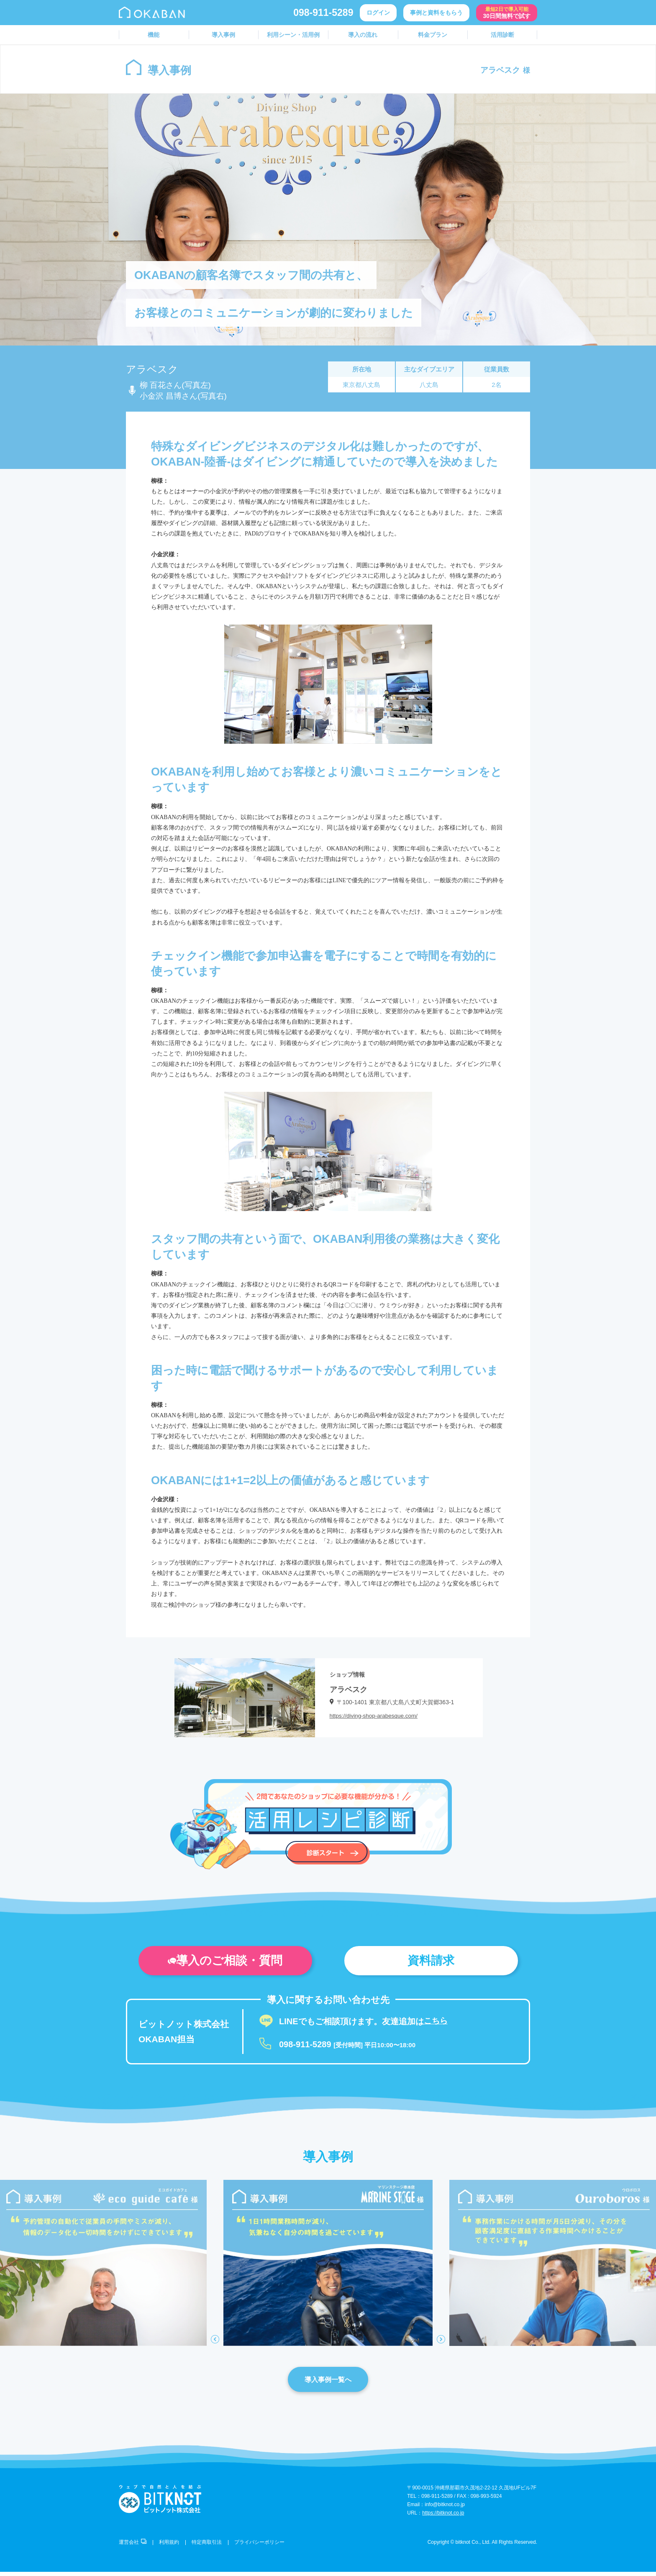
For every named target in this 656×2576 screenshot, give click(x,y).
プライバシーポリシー (259, 2546)
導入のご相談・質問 (225, 1962)
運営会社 (132, 2546)
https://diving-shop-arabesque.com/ (375, 1716)
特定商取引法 (207, 2546)
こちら (436, 2024)
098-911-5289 (323, 12)
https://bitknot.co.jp (443, 2517)
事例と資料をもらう (436, 12)
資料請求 (431, 1962)
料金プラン (432, 34)
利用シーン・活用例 (293, 34)
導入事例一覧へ (328, 2383)
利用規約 (169, 2546)
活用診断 (502, 34)
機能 (153, 34)
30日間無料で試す (506, 12)
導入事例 (223, 34)
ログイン (378, 12)
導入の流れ (362, 34)
